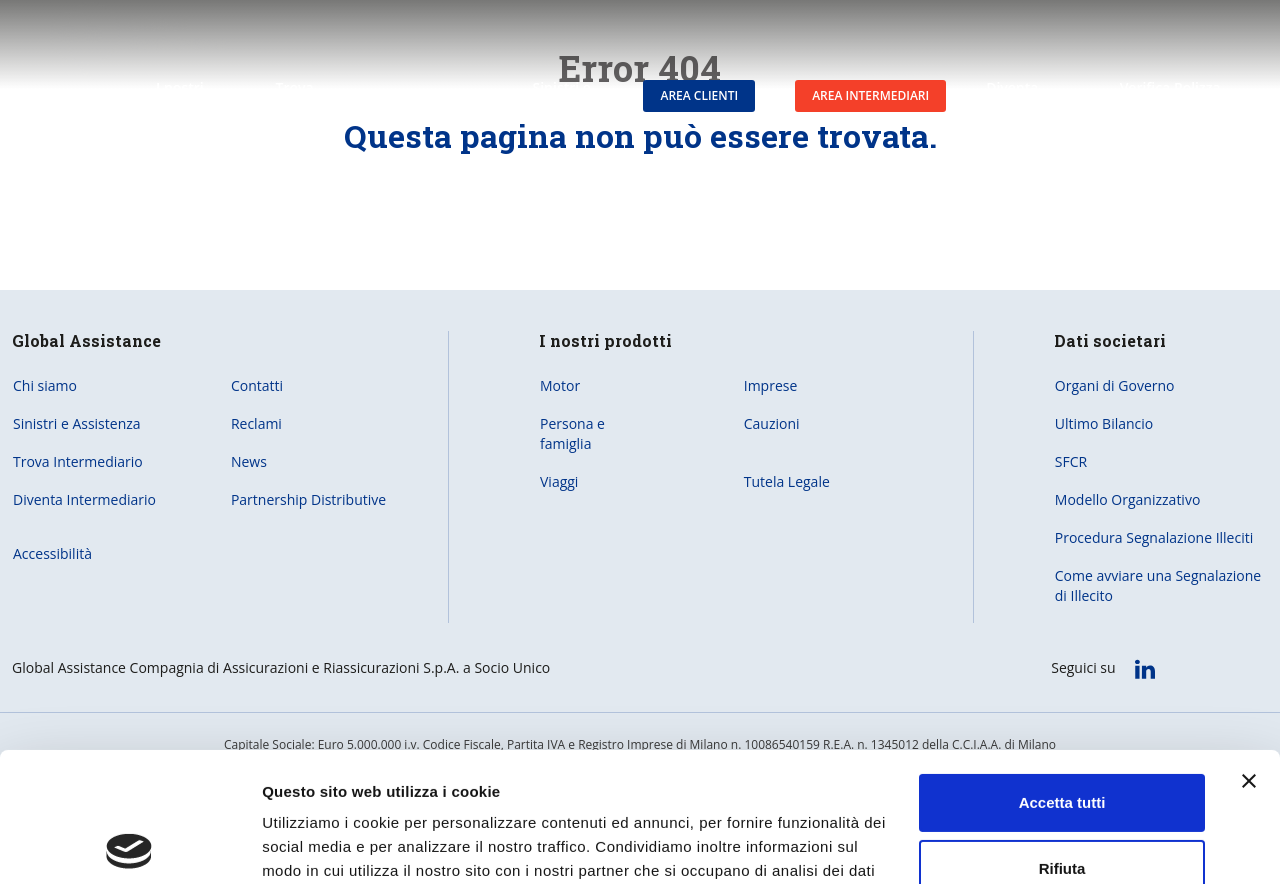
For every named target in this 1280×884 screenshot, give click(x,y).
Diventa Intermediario (84, 499)
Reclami (256, 423)
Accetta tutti (1062, 673)
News (249, 461)
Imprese (771, 385)
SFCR (1071, 461)
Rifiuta (1062, 738)
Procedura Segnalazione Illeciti (1154, 537)
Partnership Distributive (308, 499)
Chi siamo (45, 385)
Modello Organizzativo (1128, 499)
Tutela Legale (787, 481)
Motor (560, 385)
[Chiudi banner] (1249, 652)
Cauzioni (772, 423)
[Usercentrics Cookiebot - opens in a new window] (129, 845)
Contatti (257, 385)
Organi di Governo (1115, 385)
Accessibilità (52, 553)
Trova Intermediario (78, 461)
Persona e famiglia (572, 433)
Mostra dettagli (316, 844)
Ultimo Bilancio (1104, 423)
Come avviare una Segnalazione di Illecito (1158, 585)
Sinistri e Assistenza (77, 423)
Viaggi (559, 481)
